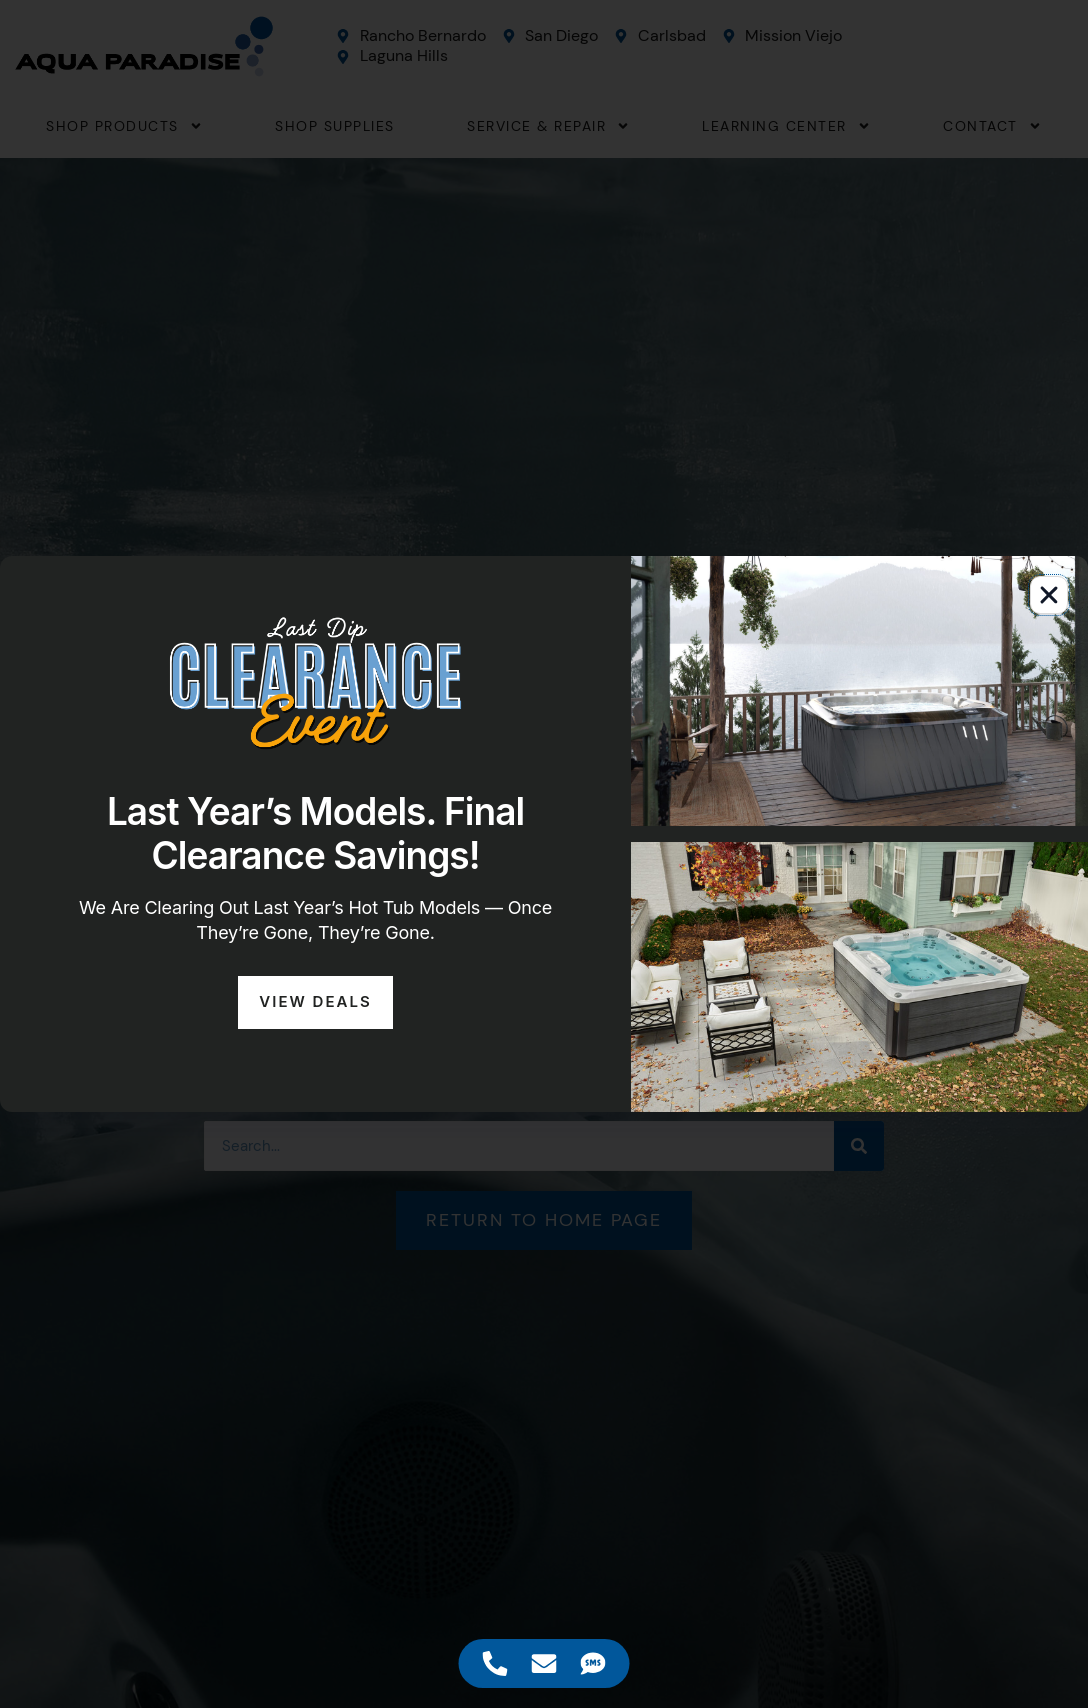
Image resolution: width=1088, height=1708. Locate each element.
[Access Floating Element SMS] (593, 1663)
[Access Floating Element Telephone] (495, 1663)
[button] (1049, 595)
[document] (544, 854)
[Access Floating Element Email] (544, 1663)
